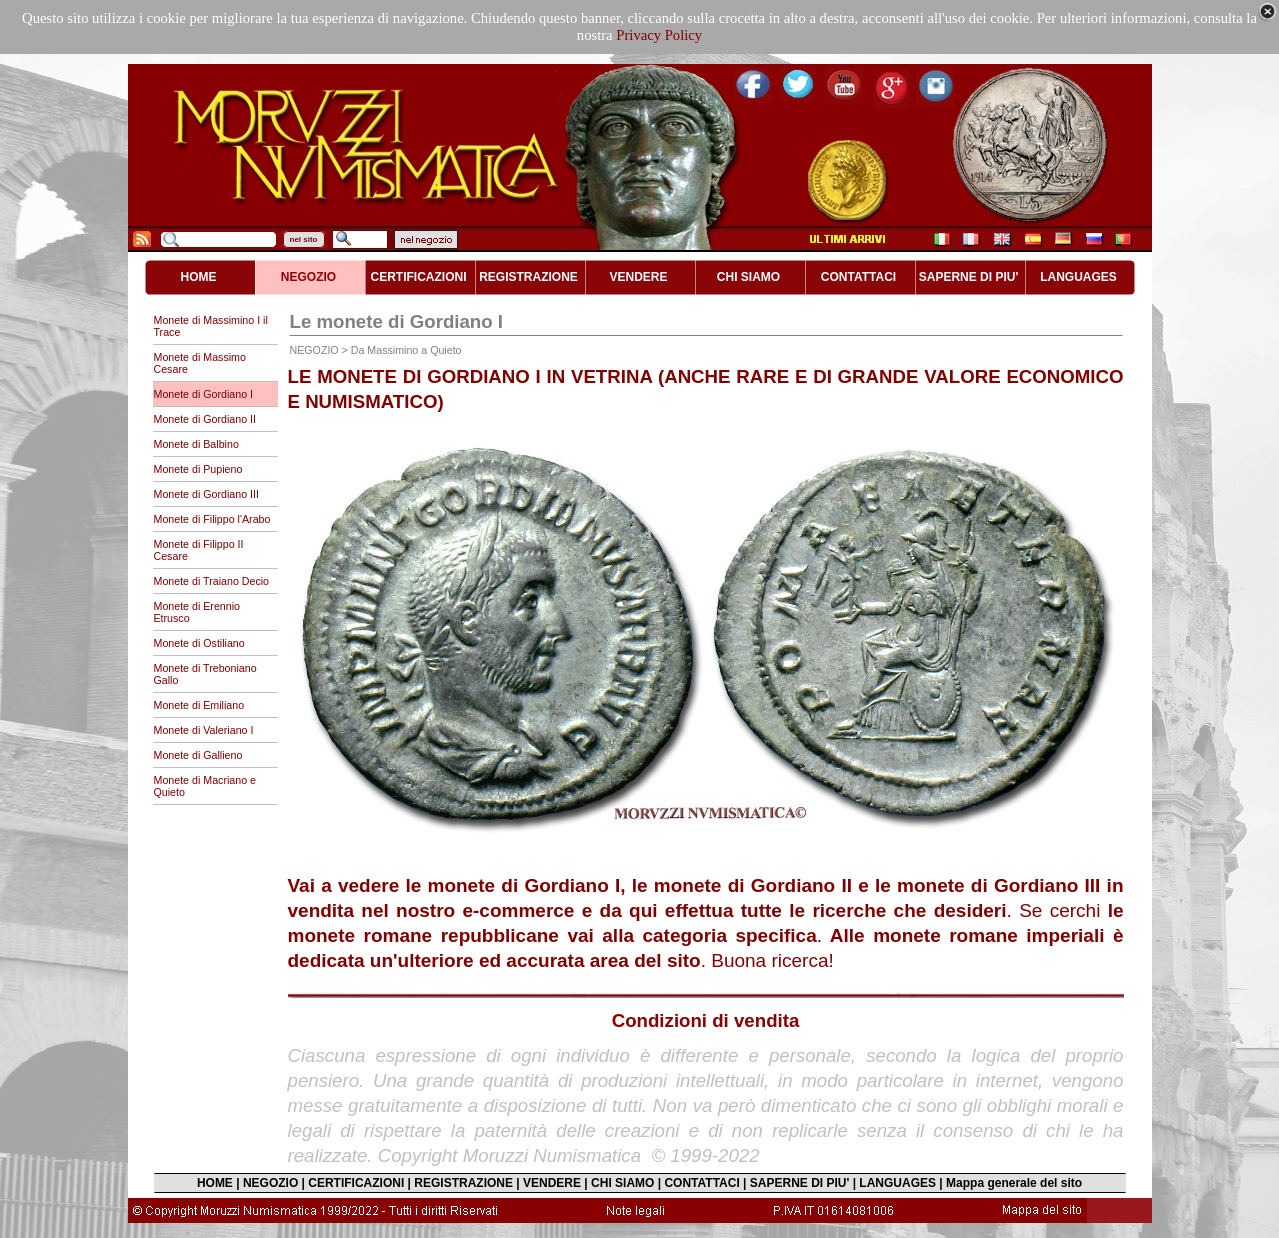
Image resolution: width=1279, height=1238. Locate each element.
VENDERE (552, 1183)
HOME (215, 1183)
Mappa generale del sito (1014, 1183)
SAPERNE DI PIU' (800, 1183)
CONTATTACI (701, 1183)
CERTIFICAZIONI (356, 1183)
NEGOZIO (270, 1183)
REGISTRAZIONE (463, 1183)
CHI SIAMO (622, 1183)
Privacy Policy (659, 35)
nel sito (304, 239)
